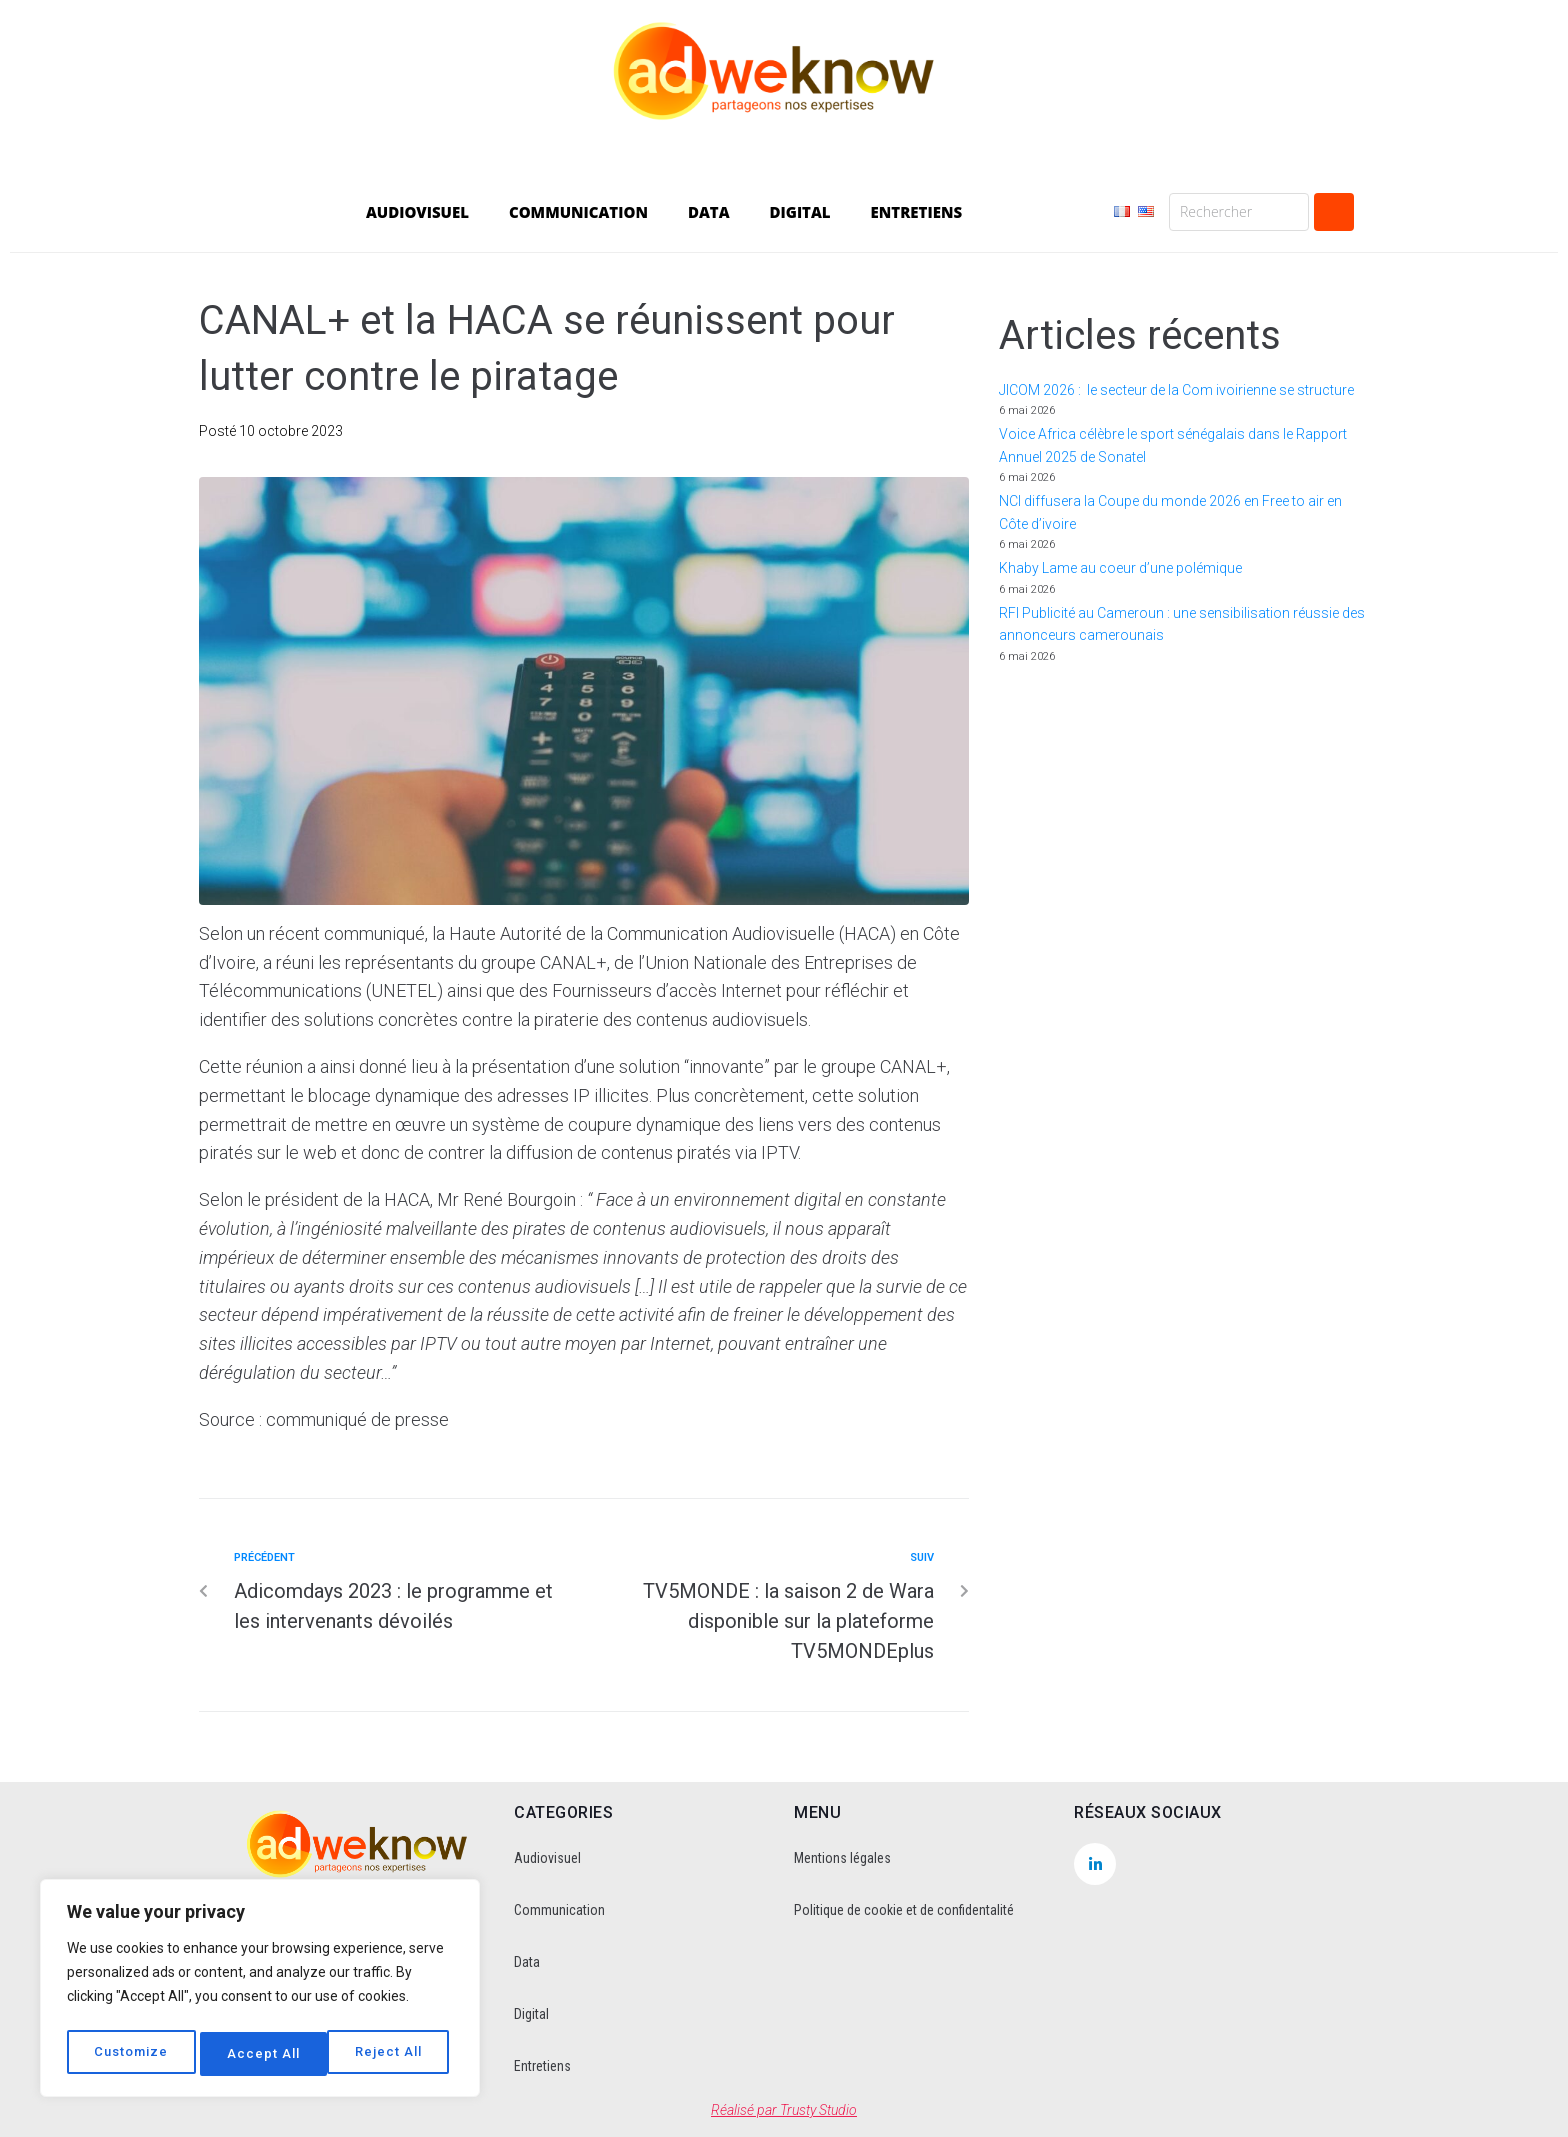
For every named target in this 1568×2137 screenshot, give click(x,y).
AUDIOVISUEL (417, 212)
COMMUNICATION (578, 212)
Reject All (262, 2054)
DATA (709, 212)
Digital (531, 2014)
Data (527, 1962)
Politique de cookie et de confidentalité (904, 1910)
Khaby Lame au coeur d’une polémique (1120, 568)
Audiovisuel (547, 1858)
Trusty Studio (818, 2110)
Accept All (391, 2054)
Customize (131, 2054)
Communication (559, 1910)
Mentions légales (842, 1858)
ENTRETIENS (916, 212)
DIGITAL (800, 212)
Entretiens (542, 2066)
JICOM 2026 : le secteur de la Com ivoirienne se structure (1176, 390)
